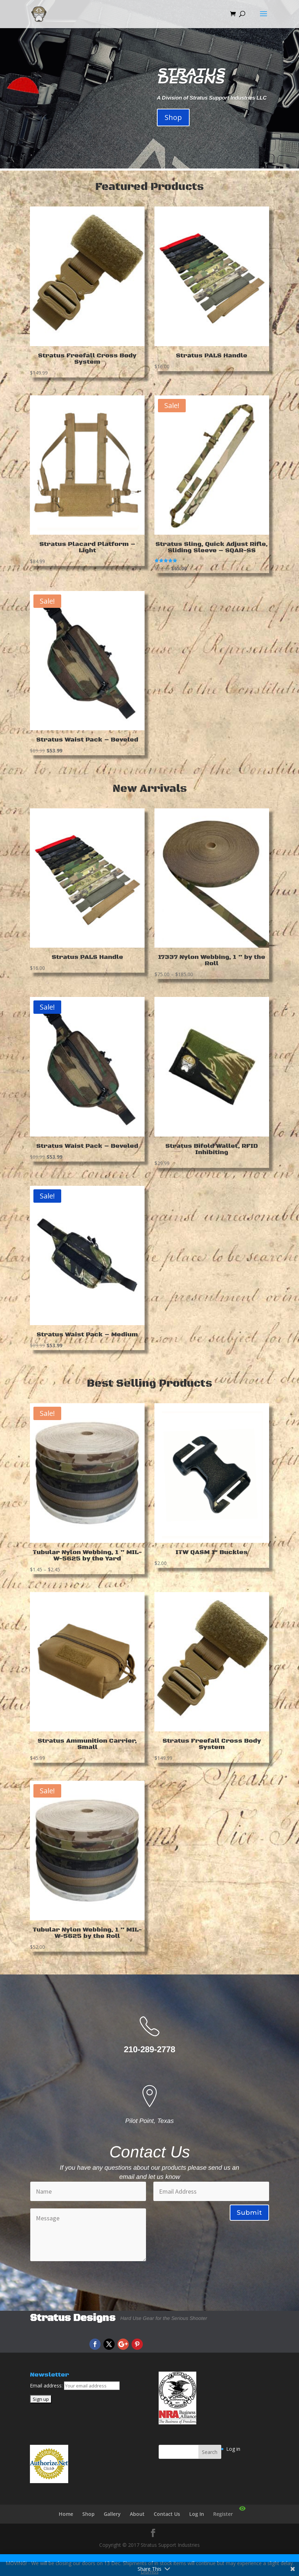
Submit (249, 2212)
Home (66, 2514)
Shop (173, 117)
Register (223, 2514)
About (137, 2514)
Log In (196, 2514)
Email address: (47, 2385)
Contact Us (167, 2514)
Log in (233, 2448)
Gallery (112, 2514)
